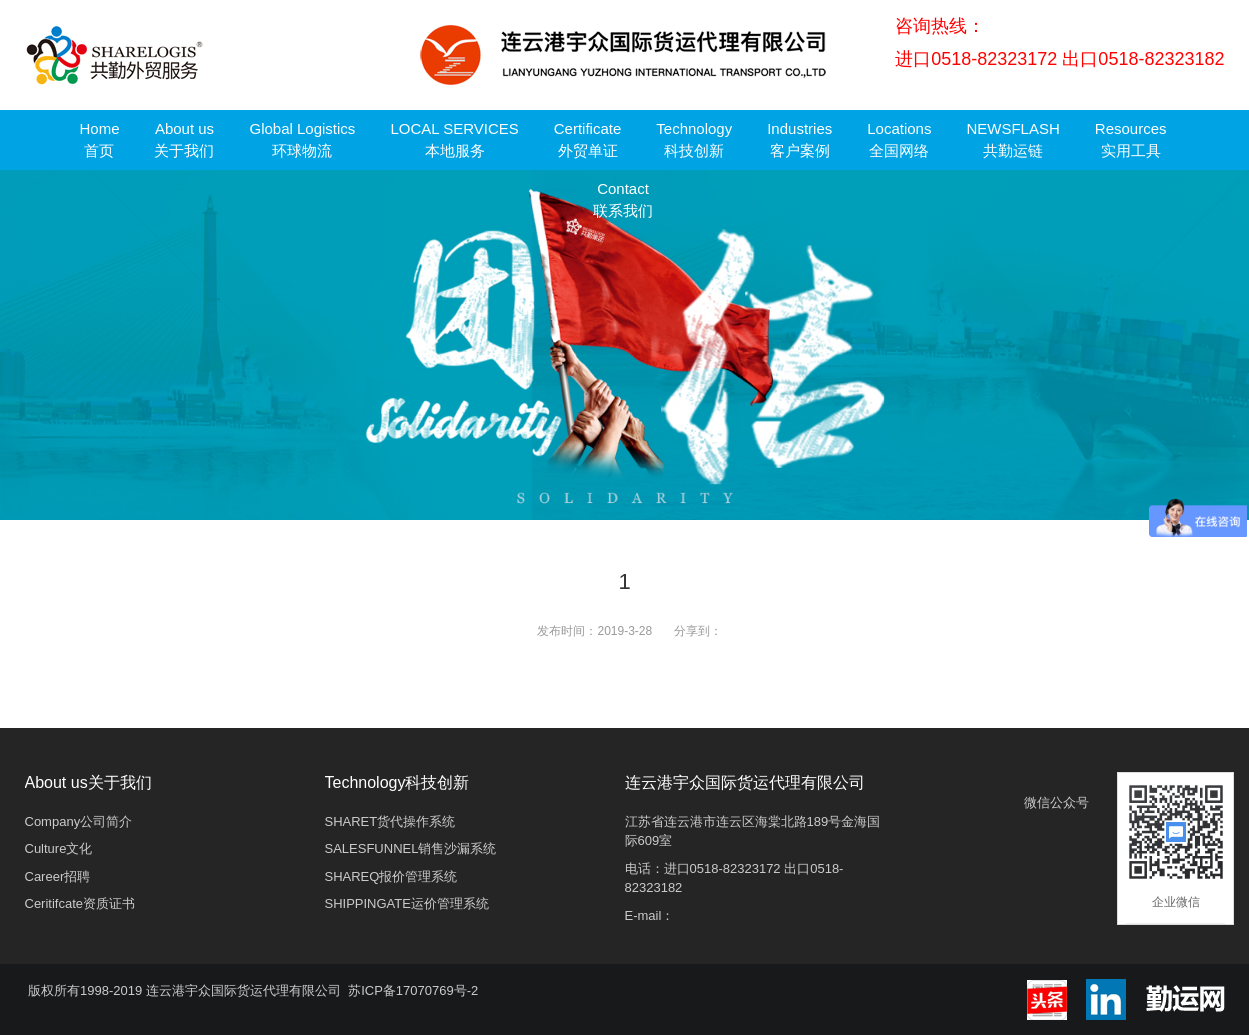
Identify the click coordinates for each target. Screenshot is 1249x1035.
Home (99, 139)
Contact (623, 199)
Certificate (588, 139)
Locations (899, 139)
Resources (1131, 139)
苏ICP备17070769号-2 (413, 990)
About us (184, 139)
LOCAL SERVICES (454, 139)
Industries (799, 139)
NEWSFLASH (1012, 139)
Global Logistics (302, 139)
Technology (694, 139)
